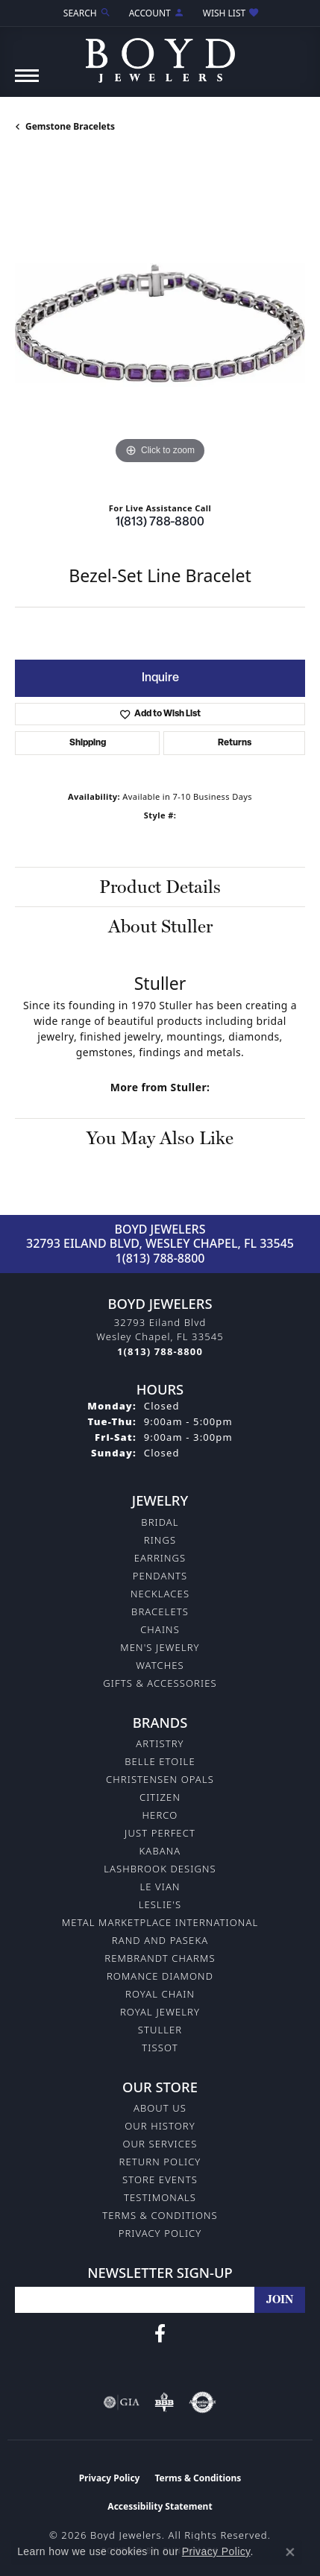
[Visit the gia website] (121, 2402)
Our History (160, 2126)
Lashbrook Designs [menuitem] (160, 1868)
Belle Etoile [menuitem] (160, 1761)
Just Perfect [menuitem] (160, 1833)
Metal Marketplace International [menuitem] (160, 1922)
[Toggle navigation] (27, 83)
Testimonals (160, 2197)
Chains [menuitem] (160, 1629)
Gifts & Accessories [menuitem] (159, 1683)
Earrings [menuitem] (160, 1558)
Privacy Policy (160, 2233)
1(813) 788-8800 (160, 522)
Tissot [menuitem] (160, 2047)
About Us (160, 2108)
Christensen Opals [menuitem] (160, 1779)
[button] (85, 13)
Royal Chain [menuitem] (160, 1994)
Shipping (87, 743)
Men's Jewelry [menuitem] (159, 1647)
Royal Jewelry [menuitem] (160, 2011)
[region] (160, 323)
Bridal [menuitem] (159, 1522)
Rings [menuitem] (160, 1540)
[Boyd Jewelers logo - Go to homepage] (160, 55)
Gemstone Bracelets (70, 126)
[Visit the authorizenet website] (202, 2402)
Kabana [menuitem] (160, 1850)
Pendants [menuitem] (160, 1575)
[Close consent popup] (290, 2552)
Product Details (160, 886)
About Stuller (160, 926)
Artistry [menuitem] (159, 1743)
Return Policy (160, 2161)
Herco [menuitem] (160, 1815)
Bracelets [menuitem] (160, 1611)
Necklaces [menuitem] (160, 1593)
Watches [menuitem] (159, 1665)
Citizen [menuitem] (160, 1797)
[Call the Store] (160, 1351)
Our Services (159, 2143)
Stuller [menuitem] (160, 2029)
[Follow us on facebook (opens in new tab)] (160, 2334)
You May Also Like (160, 1138)
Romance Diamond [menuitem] (160, 1976)
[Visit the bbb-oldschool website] (163, 2402)
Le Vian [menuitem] (159, 1886)
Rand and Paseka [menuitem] (160, 1940)
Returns (234, 743)
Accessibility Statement (159, 2506)
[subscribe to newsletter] (279, 2300)
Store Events (160, 2179)
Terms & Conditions (160, 2215)
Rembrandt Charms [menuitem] (159, 1958)
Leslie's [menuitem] (160, 1904)
